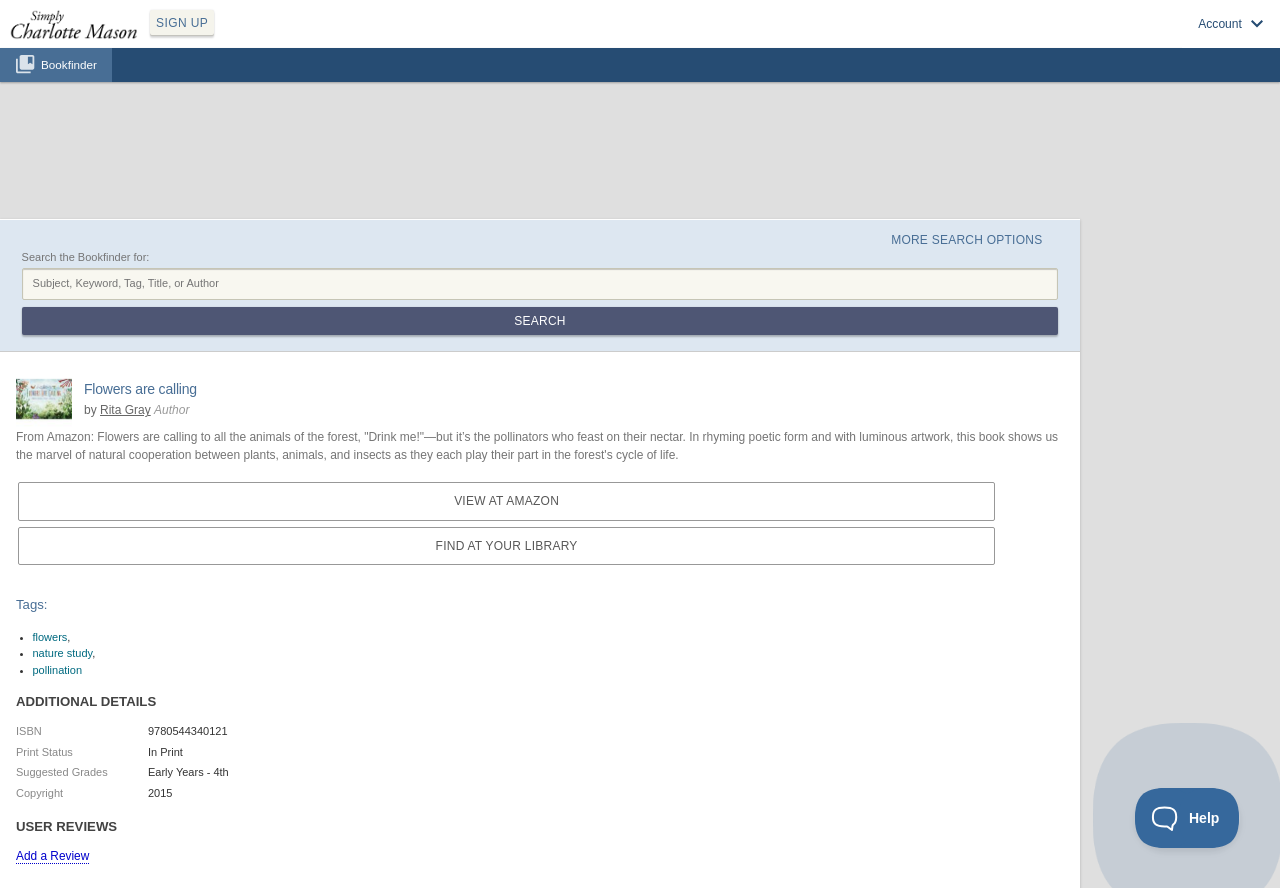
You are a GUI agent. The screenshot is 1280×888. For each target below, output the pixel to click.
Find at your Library (507, 546)
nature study (63, 653)
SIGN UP (182, 23)
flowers (50, 637)
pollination (58, 670)
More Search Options (966, 240)
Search (539, 321)
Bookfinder (69, 64)
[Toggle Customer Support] (1187, 818)
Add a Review (52, 856)
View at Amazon (506, 501)
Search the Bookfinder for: (86, 257)
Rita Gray (125, 410)
